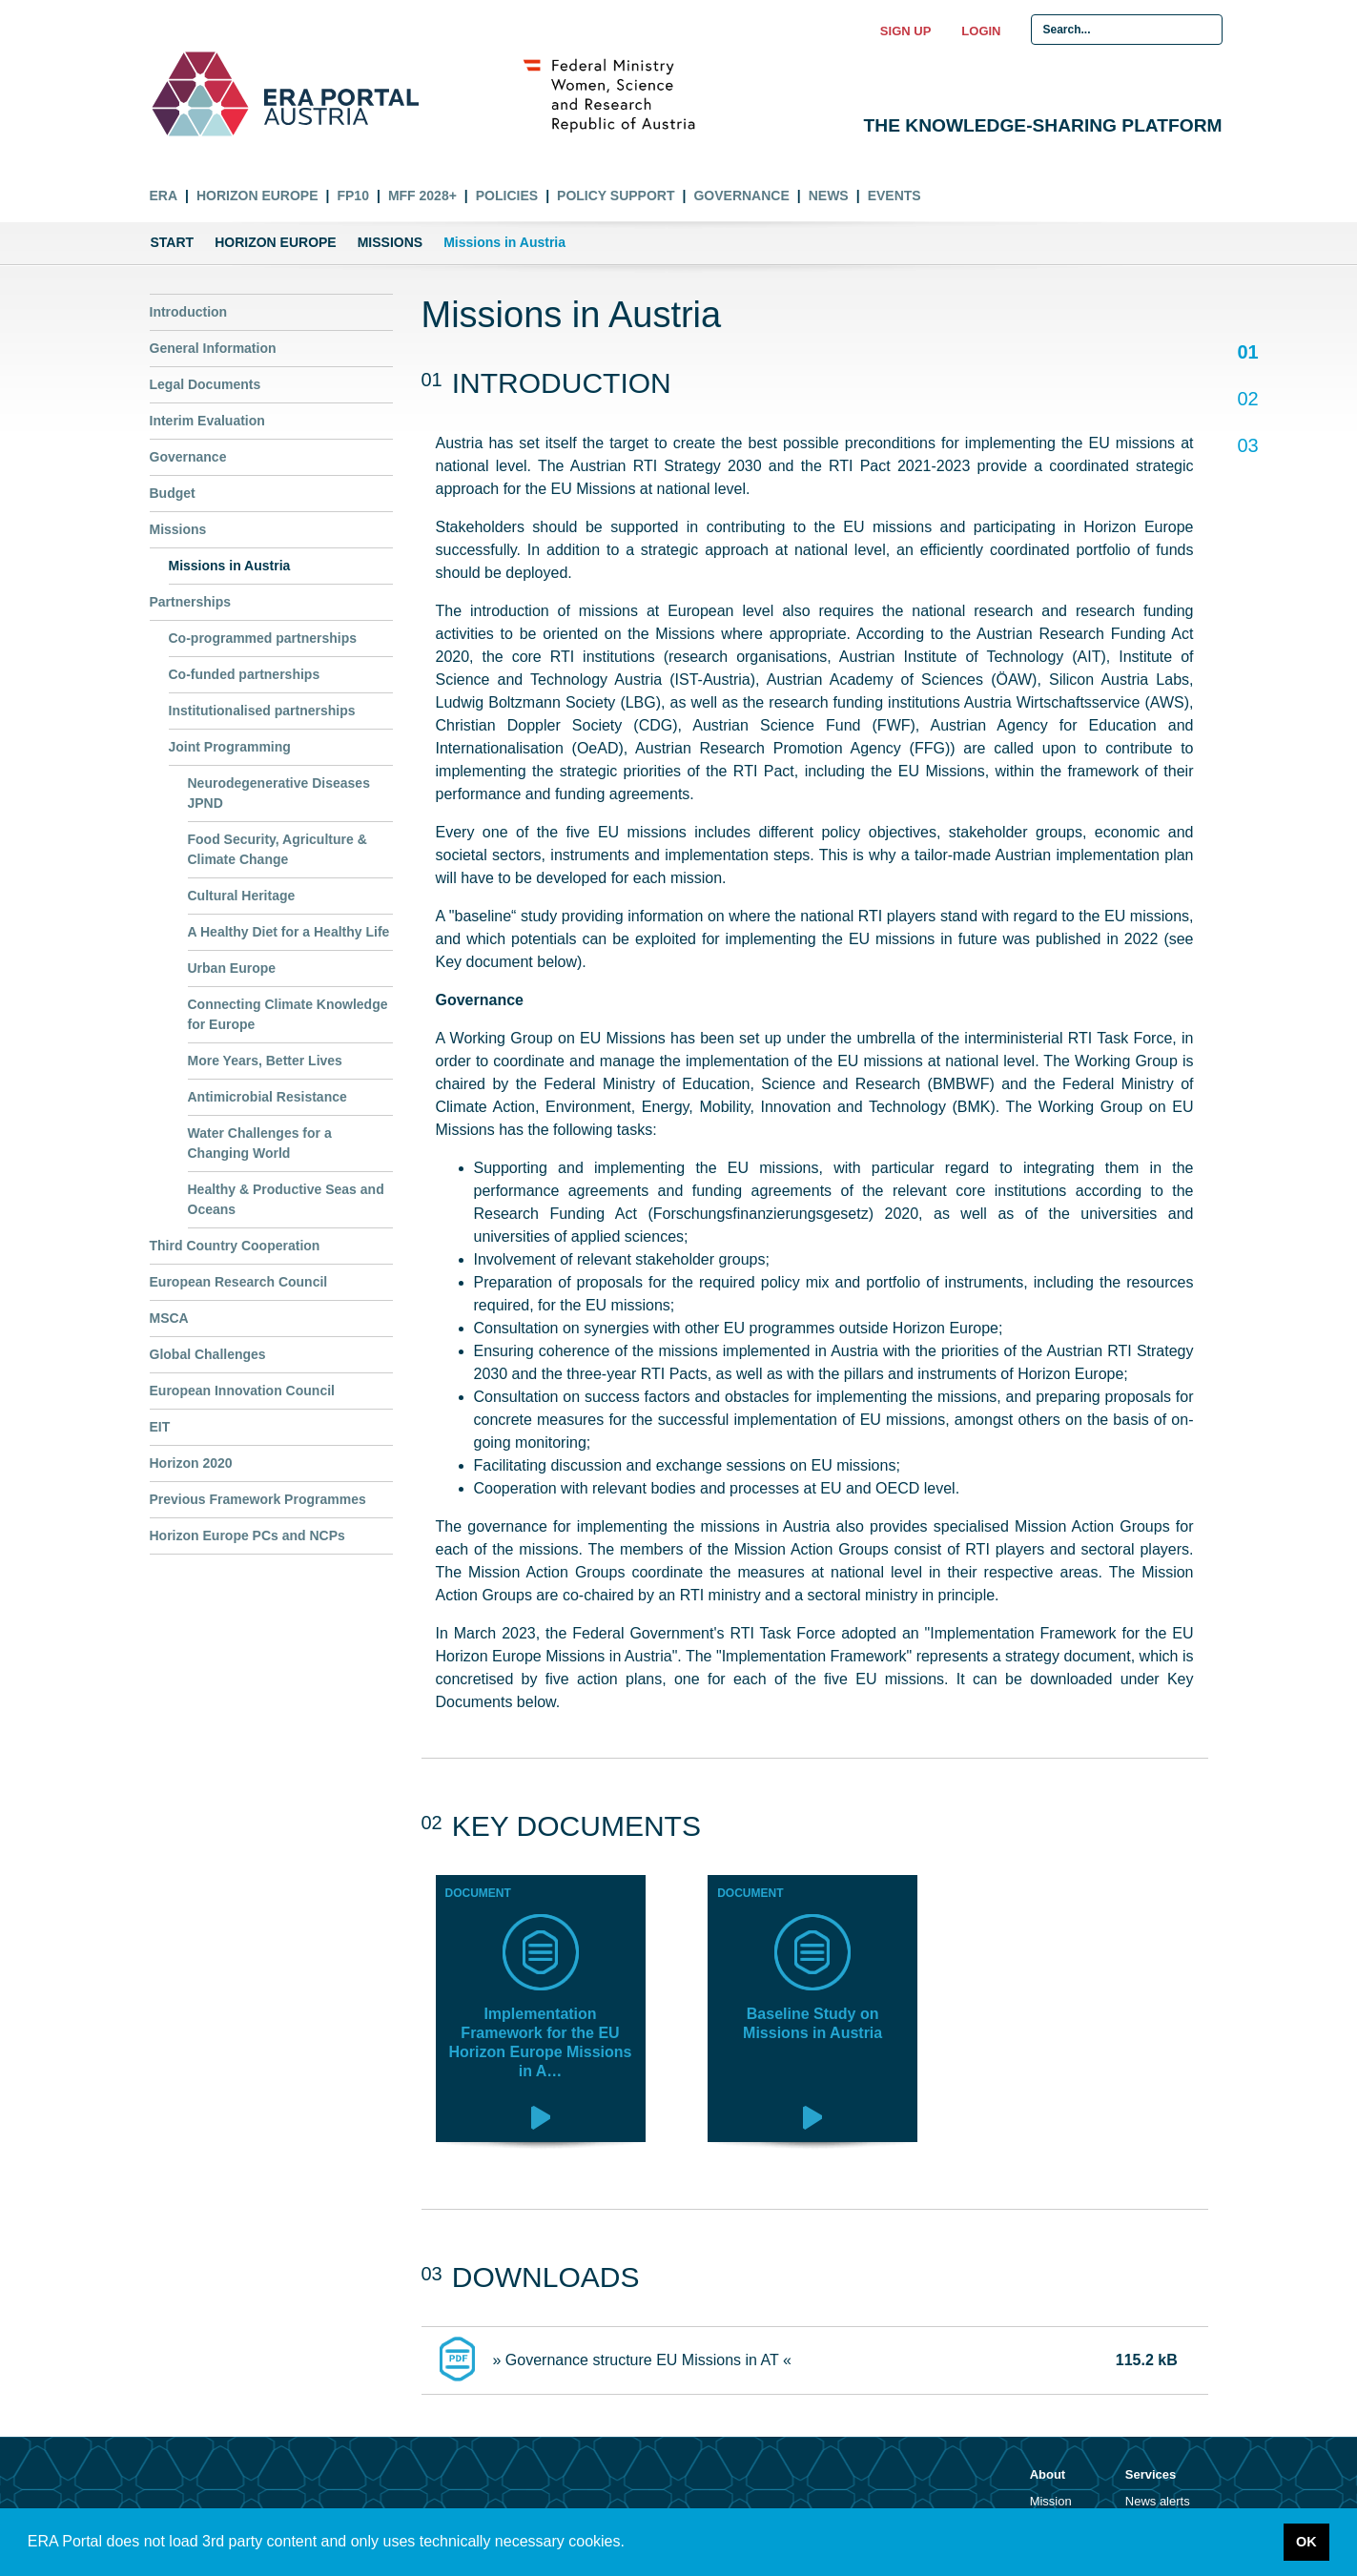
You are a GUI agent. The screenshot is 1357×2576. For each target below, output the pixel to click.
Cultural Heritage (242, 895)
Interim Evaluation (207, 420)
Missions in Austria (230, 565)
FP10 (352, 195)
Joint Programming (230, 746)
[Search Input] (1127, 29)
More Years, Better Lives (265, 1060)
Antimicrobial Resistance (267, 1096)
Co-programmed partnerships (263, 638)
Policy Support (615, 195)
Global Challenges (208, 1354)
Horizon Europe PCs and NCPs (247, 1535)
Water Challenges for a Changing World (260, 1143)
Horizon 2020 (191, 1463)
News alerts (1157, 2501)
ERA (164, 195)
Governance (741, 195)
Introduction (189, 311)
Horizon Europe (257, 195)
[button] (631, 2543)
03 (1248, 445)
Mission (1051, 2501)
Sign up (905, 31)
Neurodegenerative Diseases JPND (279, 793)
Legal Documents (205, 384)
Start (173, 242)
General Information (213, 348)
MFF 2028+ (422, 195)
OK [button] (1306, 2541)
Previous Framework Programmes (258, 1499)
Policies (507, 195)
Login (980, 31)
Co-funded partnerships (244, 674)
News (829, 195)
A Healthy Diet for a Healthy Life (289, 931)
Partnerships (191, 601)
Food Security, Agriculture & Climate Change (277, 849)
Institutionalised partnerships (262, 710)
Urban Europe (232, 968)
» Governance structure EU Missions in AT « (642, 2360)
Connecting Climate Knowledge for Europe (288, 1014)
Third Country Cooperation (235, 1245)
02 (1248, 400)
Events (894, 195)
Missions (390, 242)
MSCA (169, 1318)
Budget (172, 493)
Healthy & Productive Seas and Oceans (286, 1199)
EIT (160, 1426)
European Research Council (239, 1281)
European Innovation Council (242, 1390)
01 (1248, 353)
